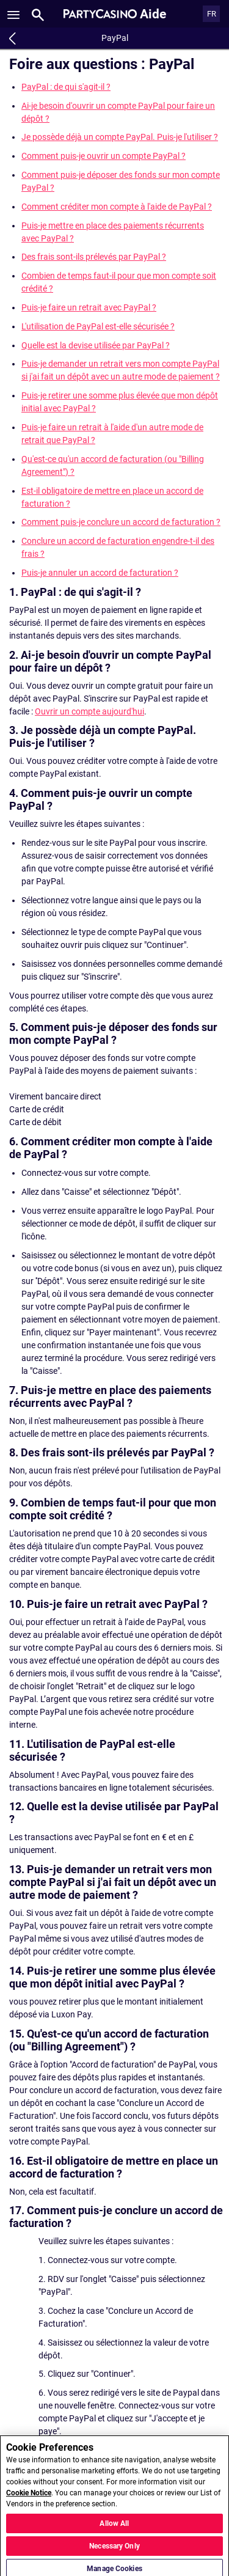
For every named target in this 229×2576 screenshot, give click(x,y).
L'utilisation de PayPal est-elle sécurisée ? (98, 326)
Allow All (114, 2530)
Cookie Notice (28, 2499)
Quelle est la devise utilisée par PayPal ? (95, 345)
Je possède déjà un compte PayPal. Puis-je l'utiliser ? (119, 137)
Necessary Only (114, 2552)
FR (211, 13)
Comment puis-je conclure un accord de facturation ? (120, 522)
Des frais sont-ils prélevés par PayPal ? (93, 257)
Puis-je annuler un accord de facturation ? (99, 573)
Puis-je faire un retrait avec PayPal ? (88, 307)
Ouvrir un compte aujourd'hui (89, 711)
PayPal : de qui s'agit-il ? (66, 87)
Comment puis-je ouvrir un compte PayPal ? (103, 156)
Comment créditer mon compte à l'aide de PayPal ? (116, 206)
